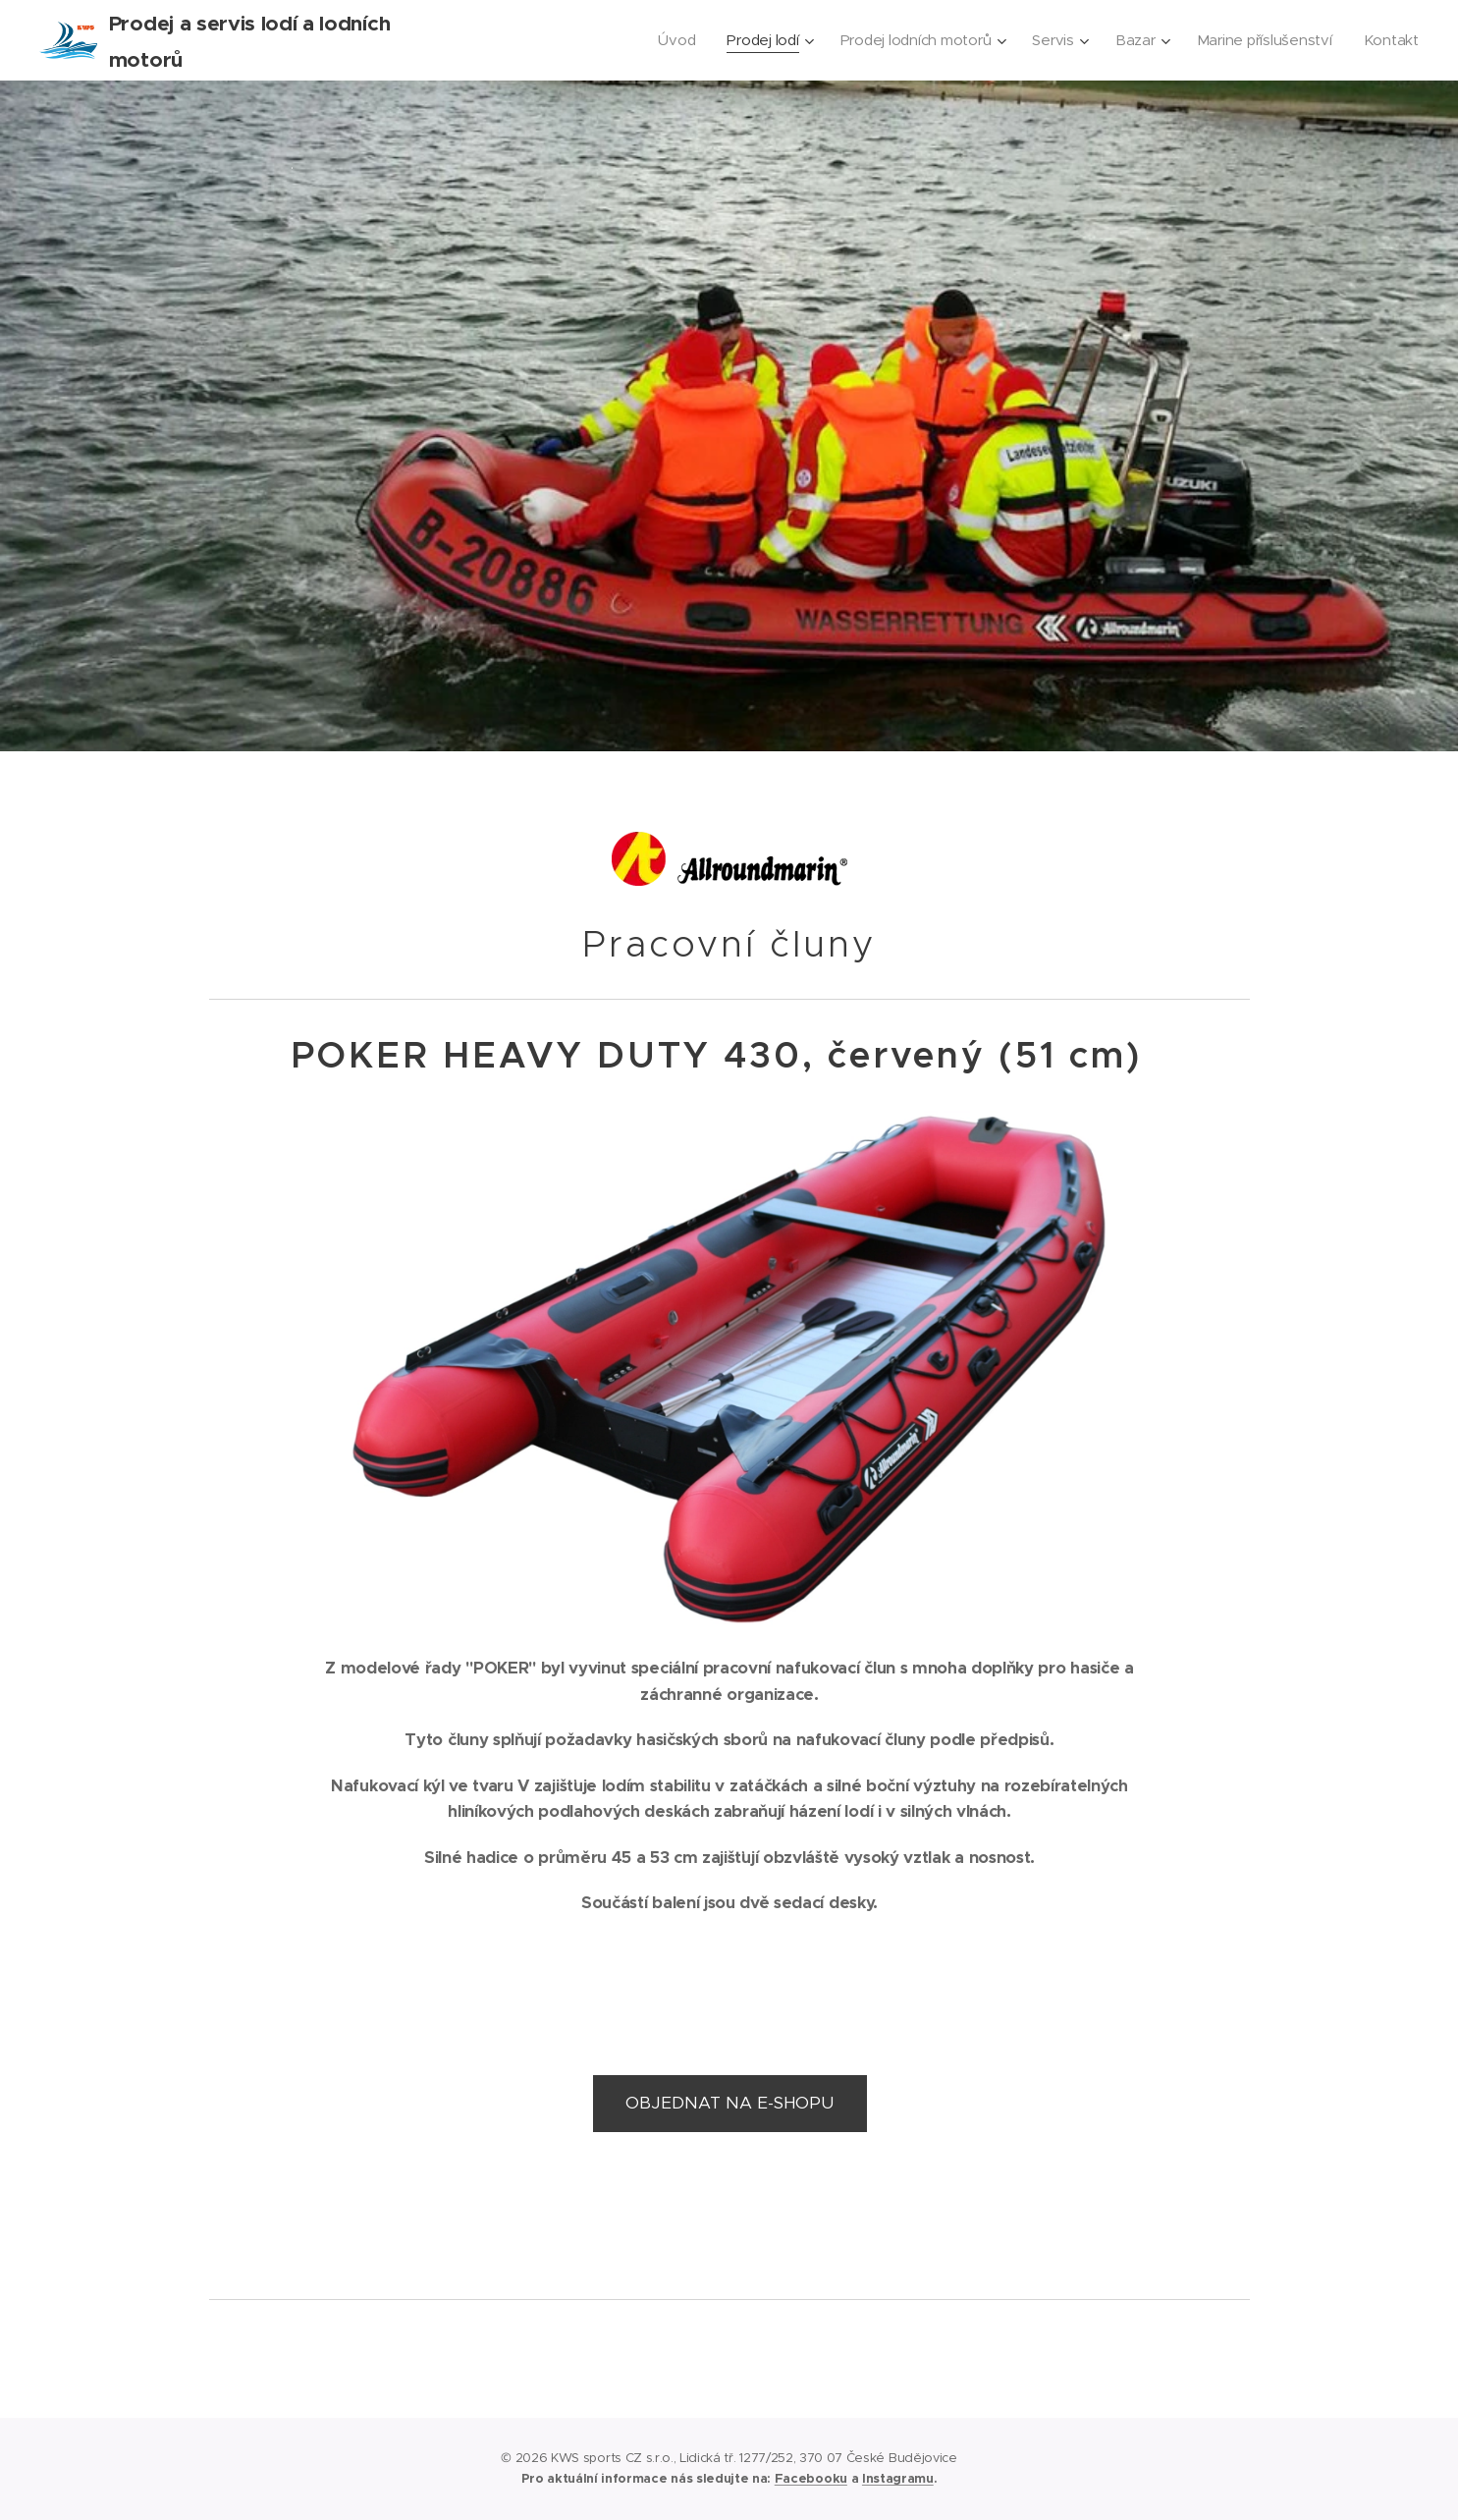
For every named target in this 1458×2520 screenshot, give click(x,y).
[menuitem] (664, 40)
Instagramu (898, 2478)
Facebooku (811, 2478)
